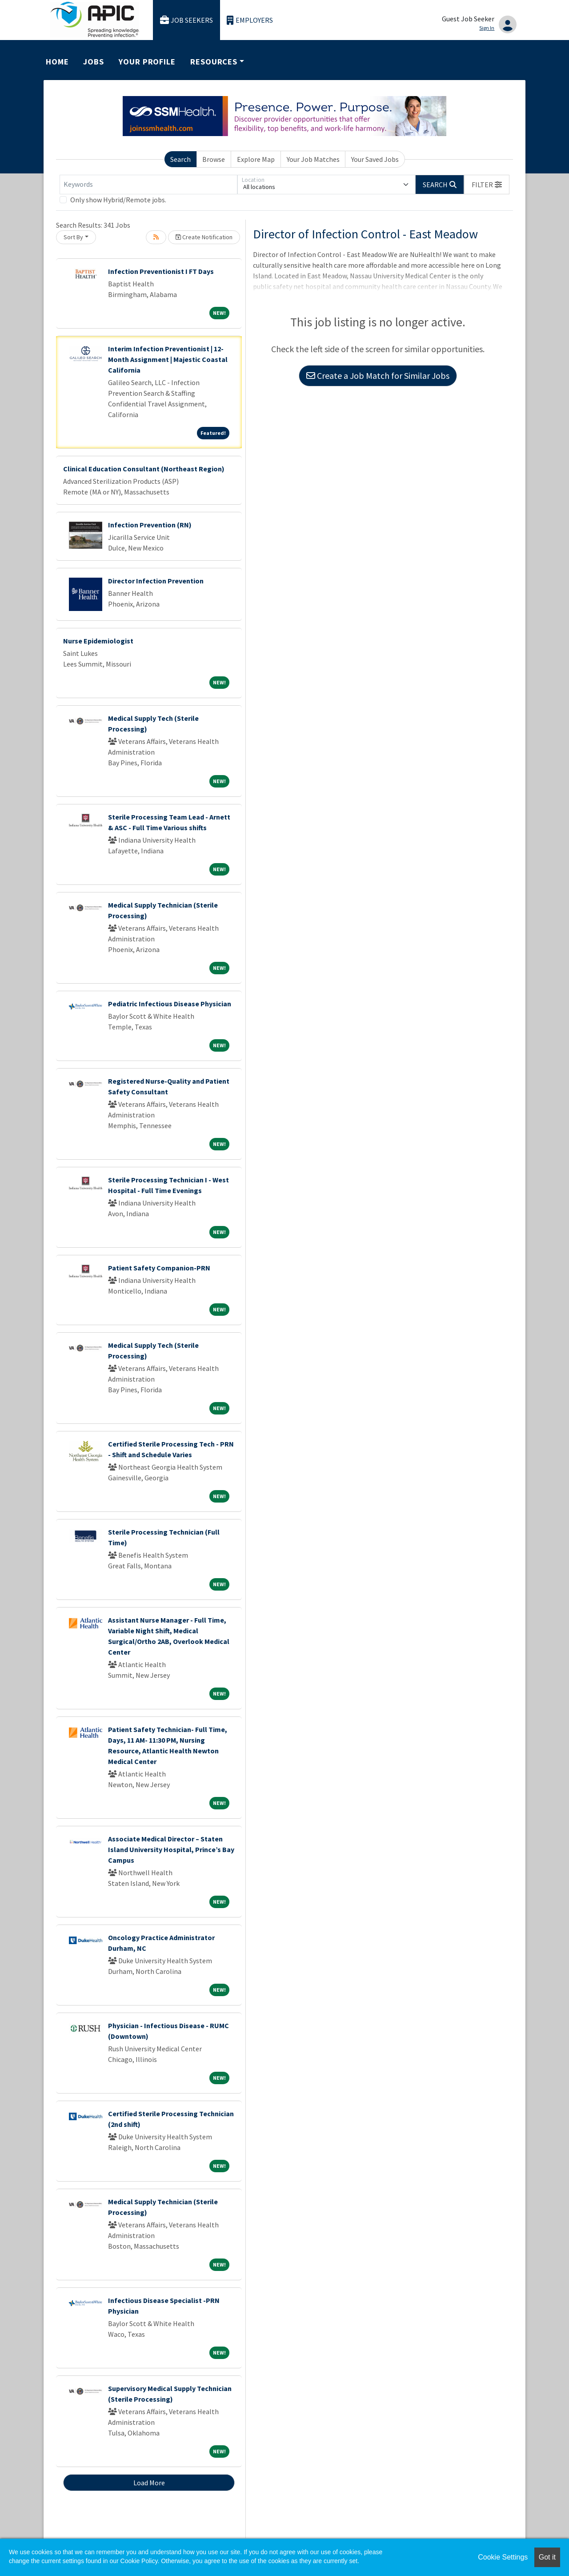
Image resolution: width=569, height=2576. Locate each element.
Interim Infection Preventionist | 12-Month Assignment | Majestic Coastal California (168, 359)
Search (180, 159)
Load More (149, 2482)
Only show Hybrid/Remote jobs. (118, 199)
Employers (250, 20)
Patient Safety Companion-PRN (159, 1267)
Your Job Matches (313, 159)
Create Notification (204, 237)
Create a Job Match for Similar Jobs (377, 375)
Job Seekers (186, 20)
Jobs (93, 61)
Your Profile (147, 61)
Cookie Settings (503, 2557)
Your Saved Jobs (375, 159)
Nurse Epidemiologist (98, 640)
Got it (547, 2557)
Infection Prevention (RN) (150, 524)
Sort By (73, 237)
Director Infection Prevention (156, 580)
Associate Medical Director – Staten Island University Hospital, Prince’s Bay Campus (171, 1849)
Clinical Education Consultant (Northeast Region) (143, 468)
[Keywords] (148, 184)
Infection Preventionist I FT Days (161, 271)
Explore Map (256, 159)
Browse (213, 159)
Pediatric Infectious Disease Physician (169, 1003)
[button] (486, 184)
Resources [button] (213, 61)
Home (57, 61)
